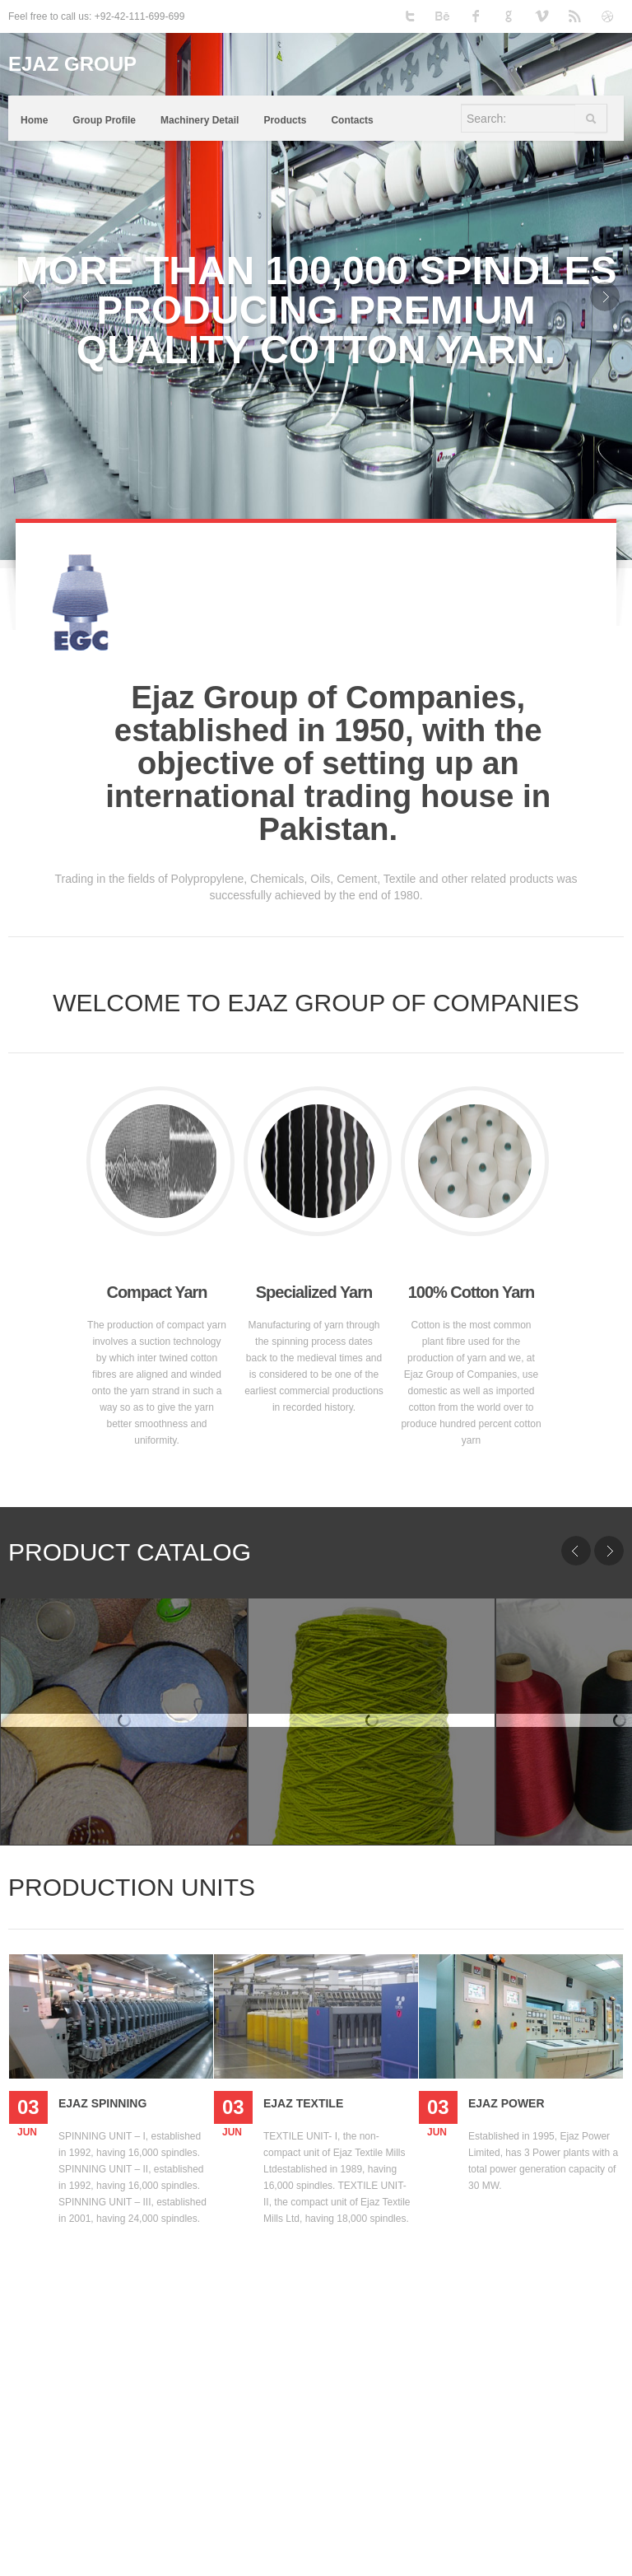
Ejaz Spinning (102, 2103)
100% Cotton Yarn (471, 1292)
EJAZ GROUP (72, 64)
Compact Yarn (156, 1292)
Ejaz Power (506, 2103)
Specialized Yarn (314, 1292)
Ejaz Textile (303, 2103)
